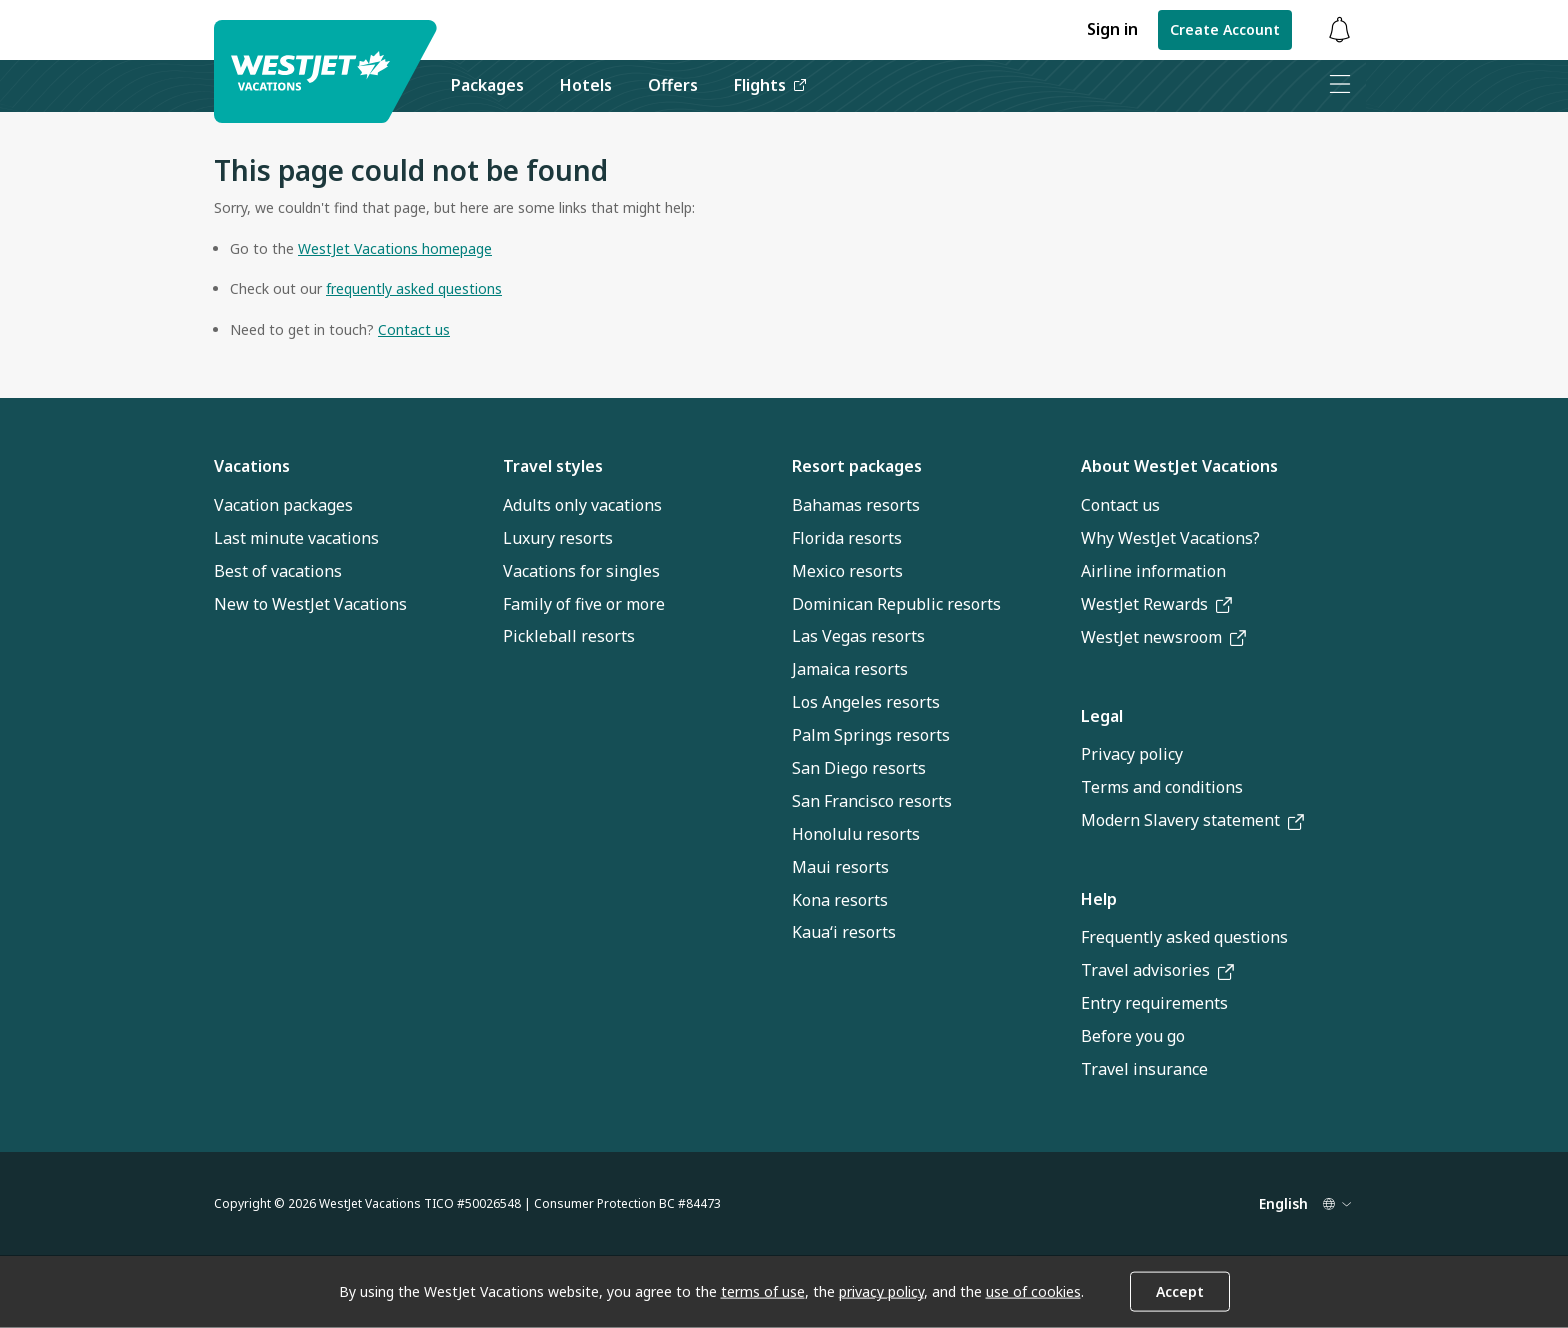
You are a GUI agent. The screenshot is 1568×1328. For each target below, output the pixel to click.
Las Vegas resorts (858, 636)
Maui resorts (840, 867)
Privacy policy (1132, 754)
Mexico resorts (847, 571)
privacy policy (881, 1291)
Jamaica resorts (850, 669)
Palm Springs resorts (871, 735)
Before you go (1133, 1036)
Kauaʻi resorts (844, 932)
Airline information (1153, 571)
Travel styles (553, 466)
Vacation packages (283, 505)
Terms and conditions (1162, 787)
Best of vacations (278, 571)
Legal (1102, 716)
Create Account (1225, 29)
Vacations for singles (581, 571)
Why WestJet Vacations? (1170, 538)
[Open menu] (1339, 86)
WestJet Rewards (1156, 604)
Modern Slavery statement (1192, 820)
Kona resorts (840, 900)
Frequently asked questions (1184, 937)
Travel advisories (1157, 970)
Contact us (1120, 505)
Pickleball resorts (569, 636)
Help (1099, 899)
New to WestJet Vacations (310, 604)
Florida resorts (847, 538)
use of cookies (1033, 1291)
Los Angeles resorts (866, 702)
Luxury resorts (558, 538)
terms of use (763, 1291)
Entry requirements (1154, 1003)
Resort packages (857, 466)
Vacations (252, 466)
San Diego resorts (859, 768)
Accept (1180, 1291)
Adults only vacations (582, 505)
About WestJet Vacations (1179, 466)
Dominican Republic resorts (896, 604)
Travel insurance (1144, 1069)
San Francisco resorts (872, 801)
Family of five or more (584, 604)
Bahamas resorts (856, 505)
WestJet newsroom (1163, 637)
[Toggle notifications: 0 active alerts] (1339, 30)
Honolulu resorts (856, 834)
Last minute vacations (296, 538)
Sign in (1112, 29)
